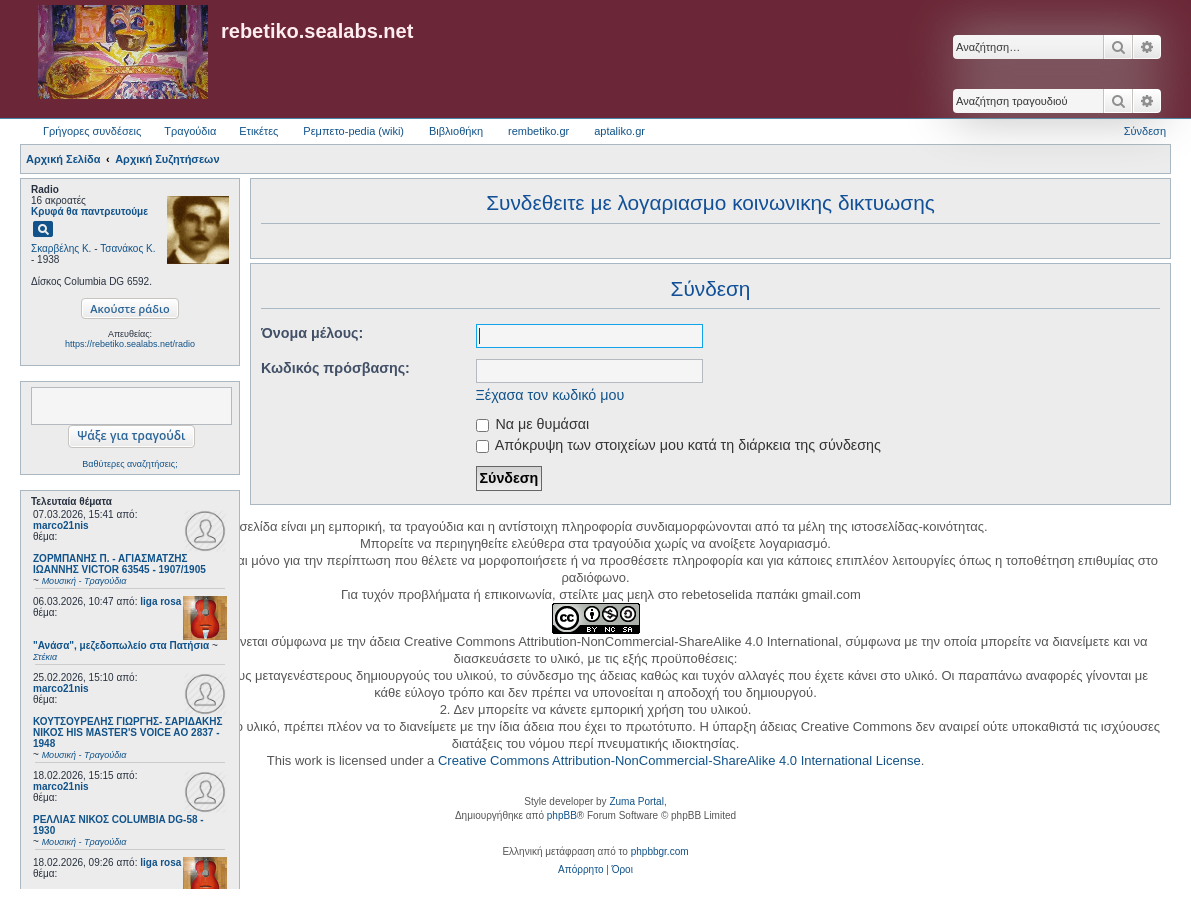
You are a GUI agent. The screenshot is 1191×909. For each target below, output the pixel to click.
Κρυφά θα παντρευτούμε (89, 211)
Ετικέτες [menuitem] (258, 131)
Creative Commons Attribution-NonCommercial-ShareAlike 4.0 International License (679, 760)
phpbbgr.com (660, 851)
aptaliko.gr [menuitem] (619, 131)
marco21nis (61, 525)
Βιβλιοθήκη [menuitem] (456, 131)
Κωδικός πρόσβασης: (335, 368)
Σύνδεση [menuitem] (1145, 131)
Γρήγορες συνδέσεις (92, 131)
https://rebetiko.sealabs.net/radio (130, 344)
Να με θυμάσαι (533, 424)
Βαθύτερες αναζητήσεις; (129, 464)
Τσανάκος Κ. (127, 248)
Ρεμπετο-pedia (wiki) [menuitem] (353, 131)
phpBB (562, 815)
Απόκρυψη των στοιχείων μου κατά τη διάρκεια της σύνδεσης (678, 445)
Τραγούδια (190, 131)
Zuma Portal (636, 801)
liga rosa (160, 601)
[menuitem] (580, 870)
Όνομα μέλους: (312, 333)
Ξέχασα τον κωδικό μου (550, 395)
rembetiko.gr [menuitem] (538, 131)
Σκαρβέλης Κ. (61, 248)
